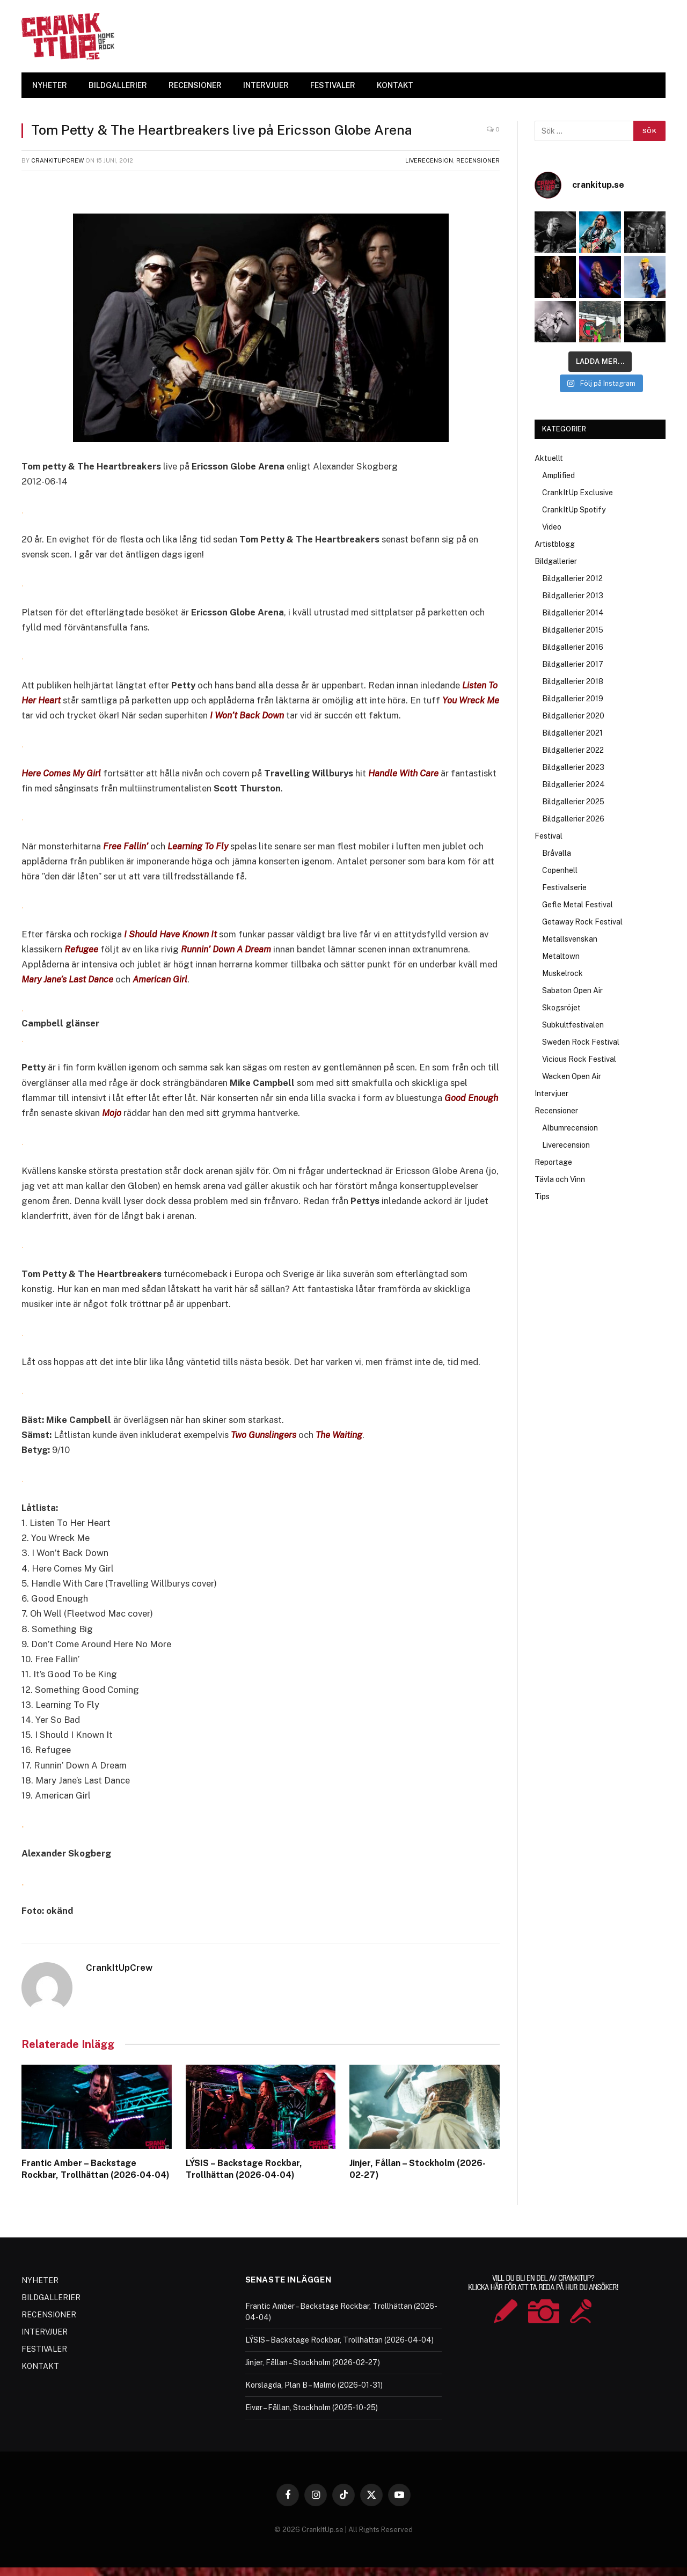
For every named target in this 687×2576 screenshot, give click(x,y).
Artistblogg (555, 544)
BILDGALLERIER (118, 85)
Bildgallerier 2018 (572, 681)
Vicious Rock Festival (579, 1059)
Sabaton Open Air (572, 990)
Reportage (553, 1162)
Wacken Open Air (571, 1076)
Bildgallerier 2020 (573, 715)
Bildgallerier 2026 (573, 818)
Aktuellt (549, 458)
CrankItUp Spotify (573, 509)
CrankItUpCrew (57, 160)
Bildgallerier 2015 (572, 630)
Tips (542, 1196)
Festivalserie (564, 887)
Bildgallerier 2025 (573, 801)
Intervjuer (551, 1093)
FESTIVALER (332, 85)
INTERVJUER (266, 85)
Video (551, 527)
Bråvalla (556, 853)
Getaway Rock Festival (582, 922)
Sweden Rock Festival (580, 1042)
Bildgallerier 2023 (573, 767)
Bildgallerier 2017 (572, 664)
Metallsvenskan (569, 939)
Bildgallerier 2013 (572, 595)
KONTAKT (395, 85)
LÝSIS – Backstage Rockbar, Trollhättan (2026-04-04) (244, 2169)
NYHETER (49, 85)
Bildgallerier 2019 (572, 698)
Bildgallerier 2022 (573, 750)
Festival (548, 836)
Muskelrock (562, 973)
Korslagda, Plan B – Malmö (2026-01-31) (314, 2385)
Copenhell (560, 870)
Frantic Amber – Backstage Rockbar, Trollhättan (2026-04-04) (95, 2169)
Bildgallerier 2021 (572, 733)
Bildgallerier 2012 (572, 578)
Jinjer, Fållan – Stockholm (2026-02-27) (417, 2169)
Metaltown (561, 956)
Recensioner (478, 160)
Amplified (558, 475)
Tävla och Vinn (560, 1179)
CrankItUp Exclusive (577, 492)
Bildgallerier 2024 (573, 784)
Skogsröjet (561, 1007)
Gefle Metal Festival (577, 904)
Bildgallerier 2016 (572, 647)
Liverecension (429, 160)
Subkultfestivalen (573, 1025)
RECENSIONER (195, 85)
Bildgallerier (556, 561)
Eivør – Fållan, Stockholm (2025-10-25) (311, 2407)
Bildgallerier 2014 (573, 612)
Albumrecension (570, 1128)
